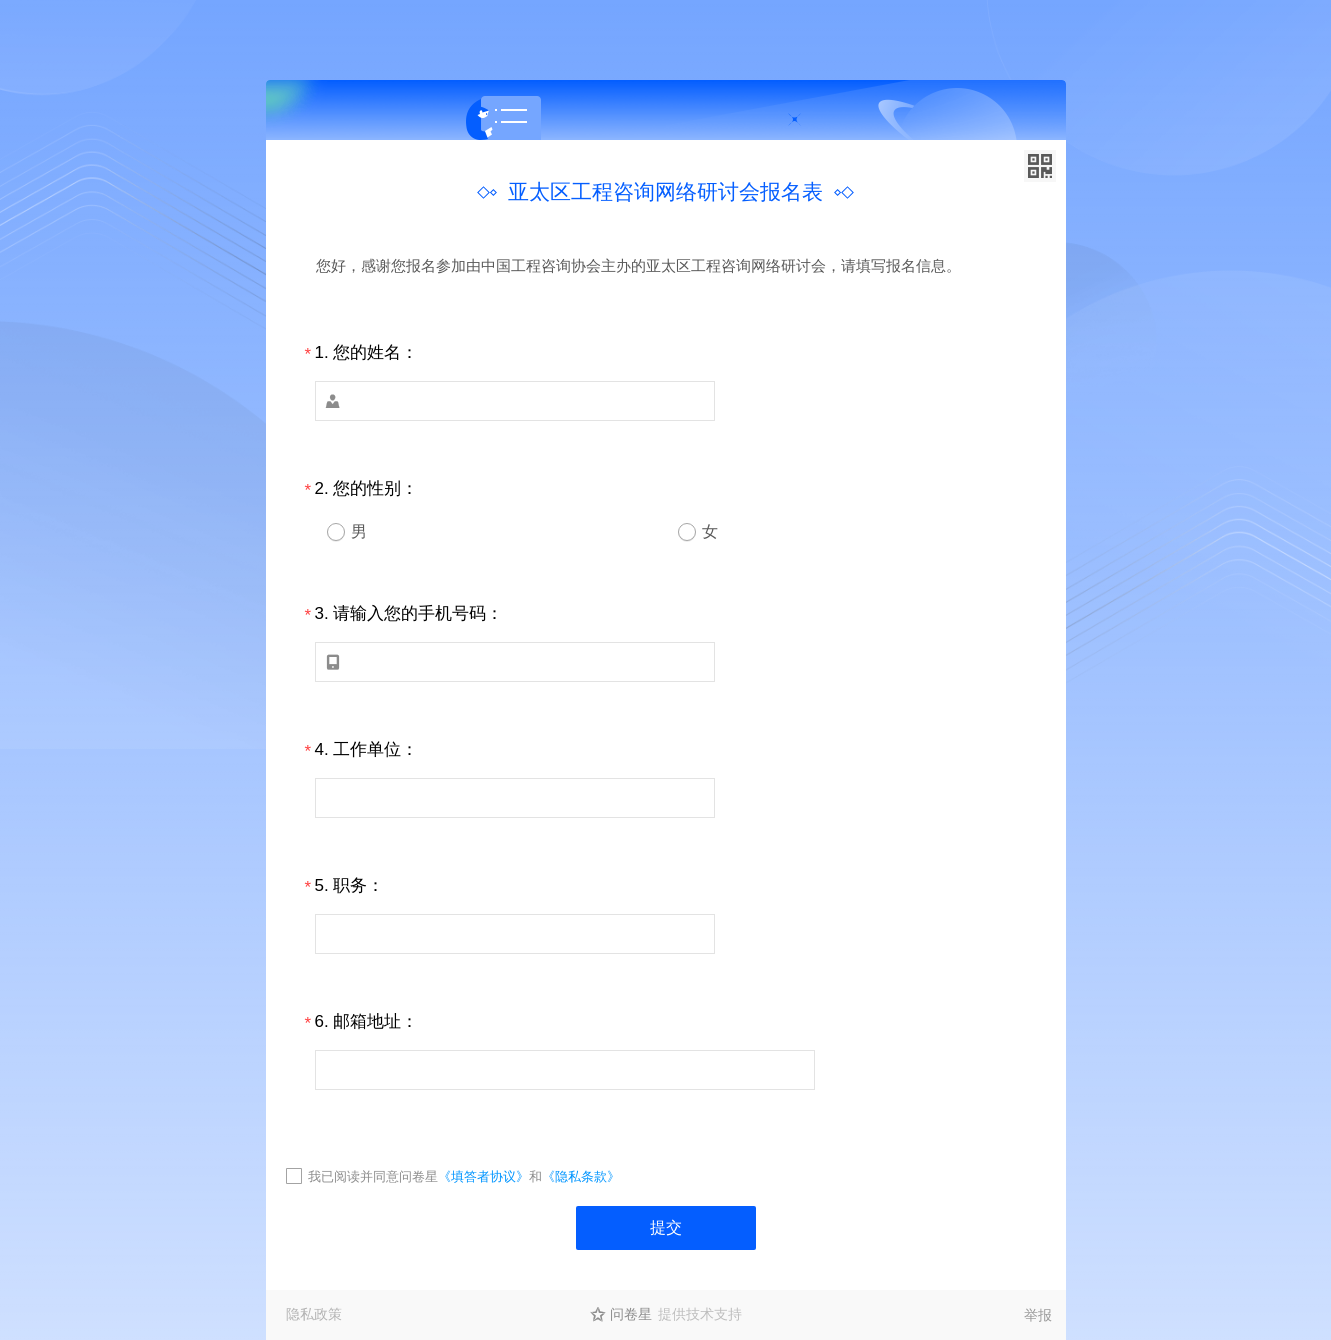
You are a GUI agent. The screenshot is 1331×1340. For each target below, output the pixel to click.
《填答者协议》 (483, 1176)
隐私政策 (314, 1314)
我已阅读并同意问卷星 (373, 1176)
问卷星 (631, 1314)
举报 (1038, 1315)
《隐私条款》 (581, 1176)
